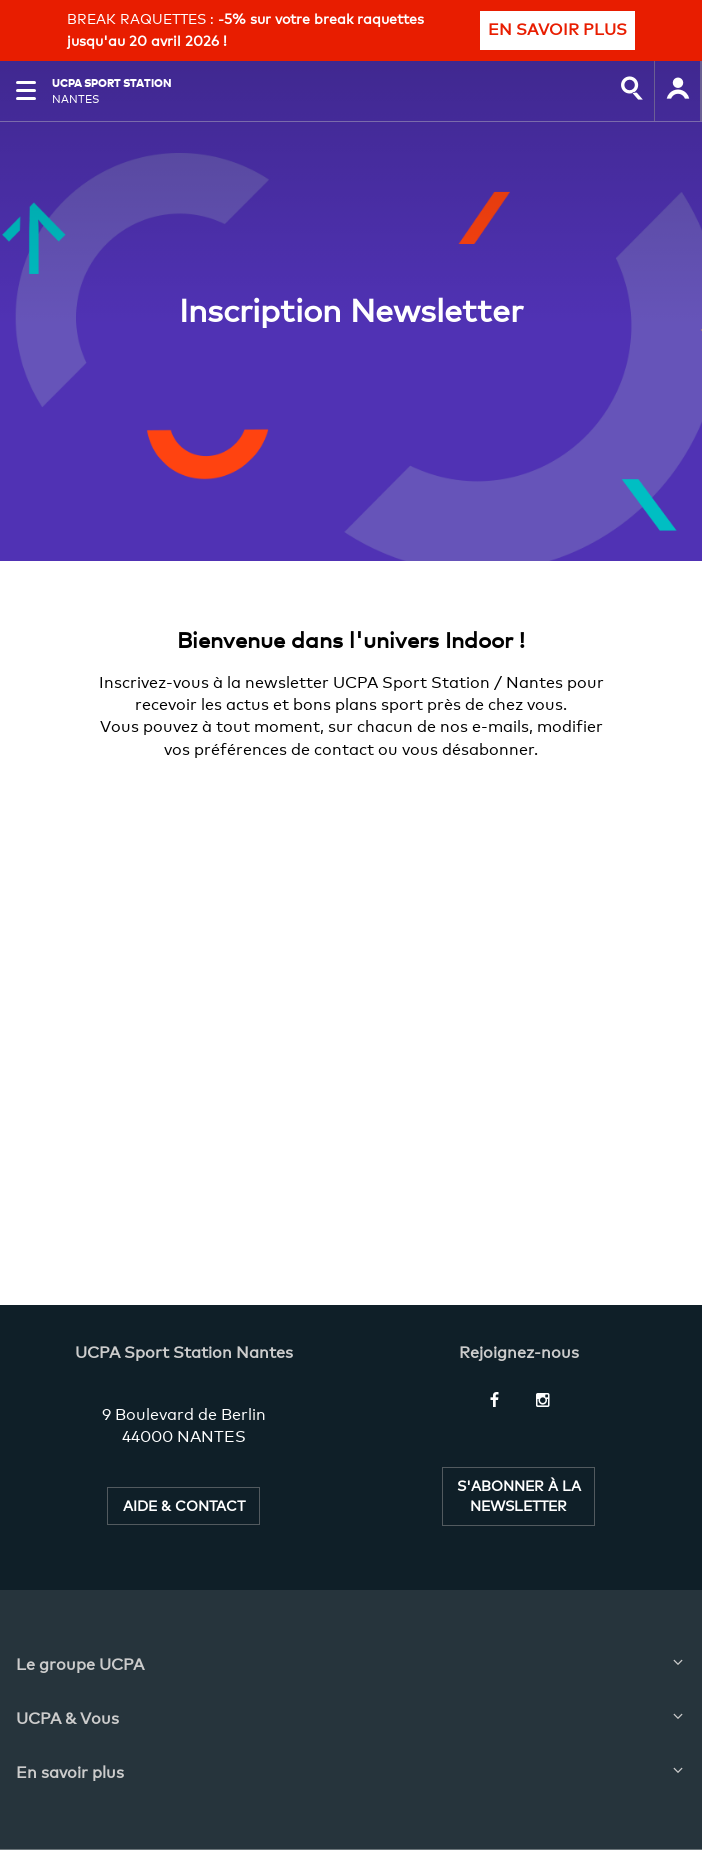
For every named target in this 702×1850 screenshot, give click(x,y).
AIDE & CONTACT (184, 1505)
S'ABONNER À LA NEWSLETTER (519, 1495)
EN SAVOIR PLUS (557, 29)
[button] (26, 91)
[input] (631, 91)
